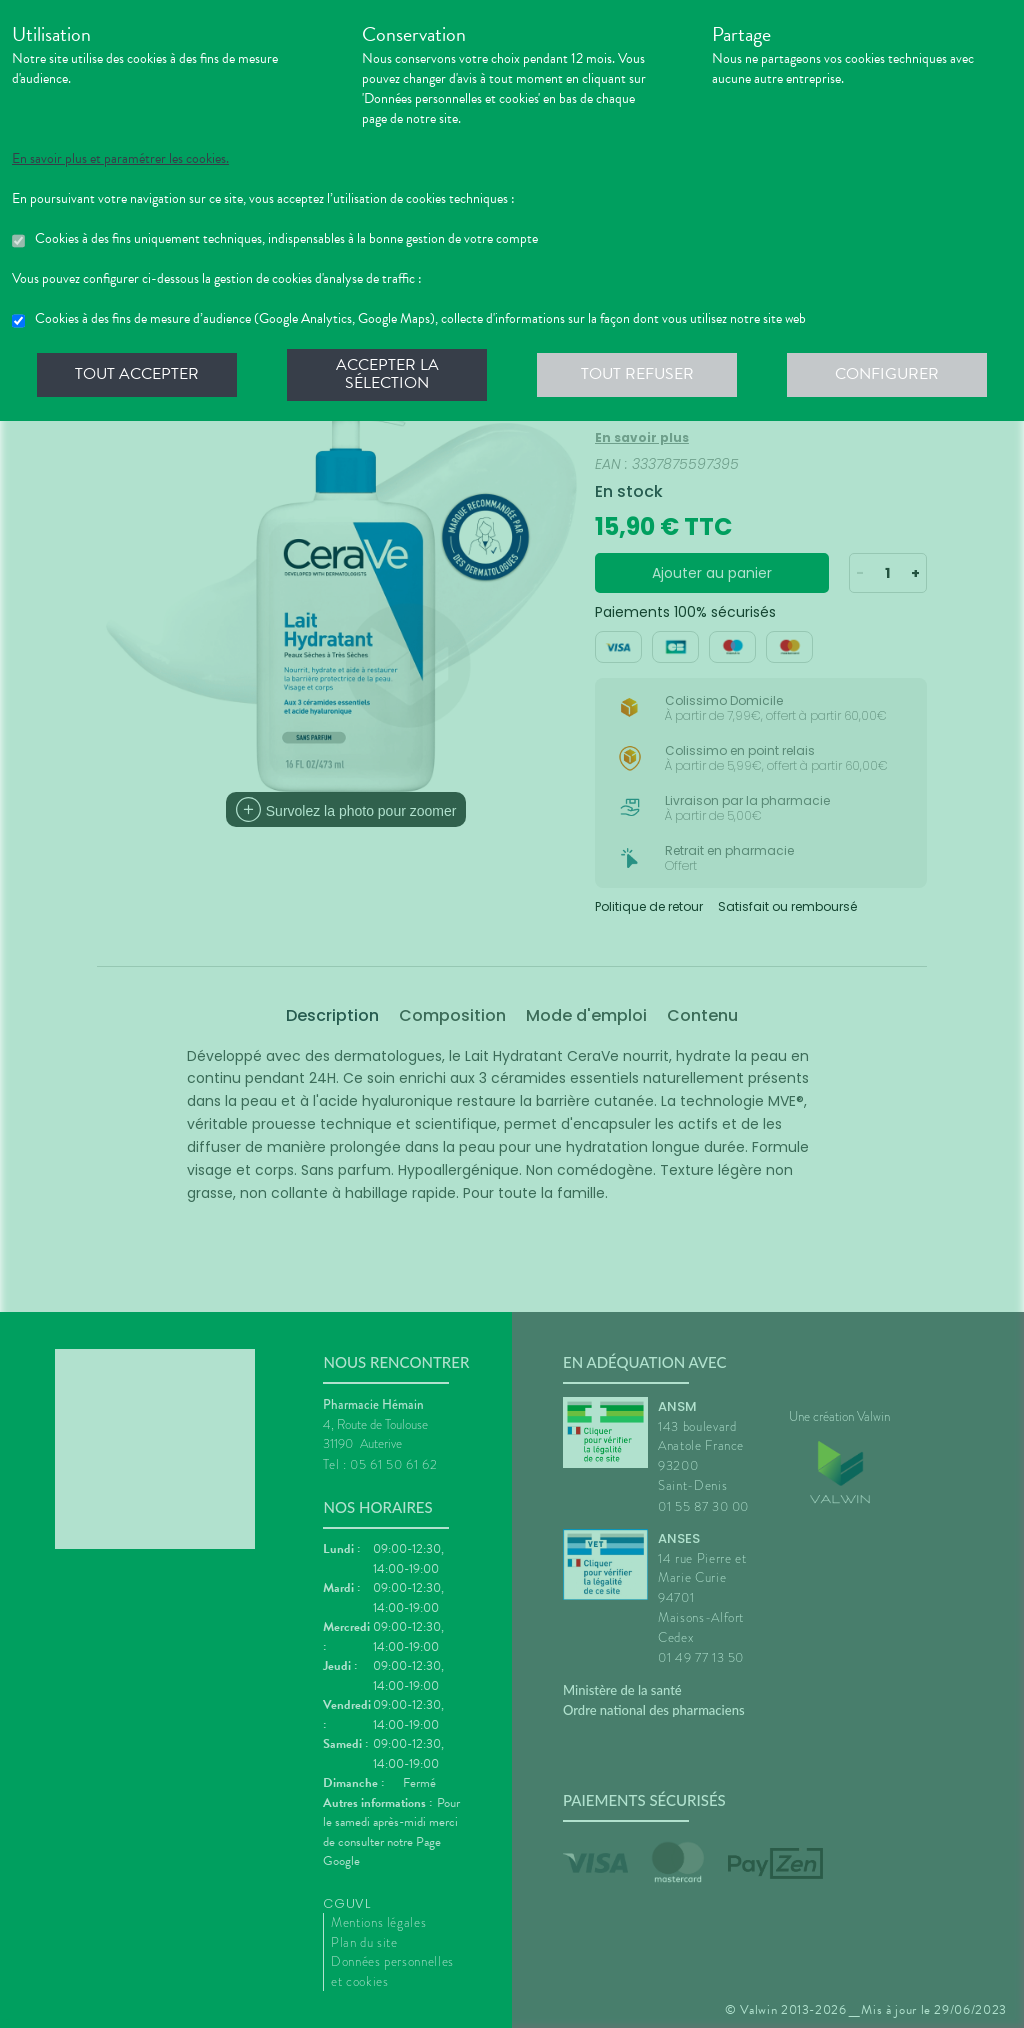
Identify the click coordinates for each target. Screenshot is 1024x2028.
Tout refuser (637, 374)
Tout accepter (137, 374)
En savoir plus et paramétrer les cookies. (120, 159)
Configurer (887, 374)
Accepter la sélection (387, 374)
